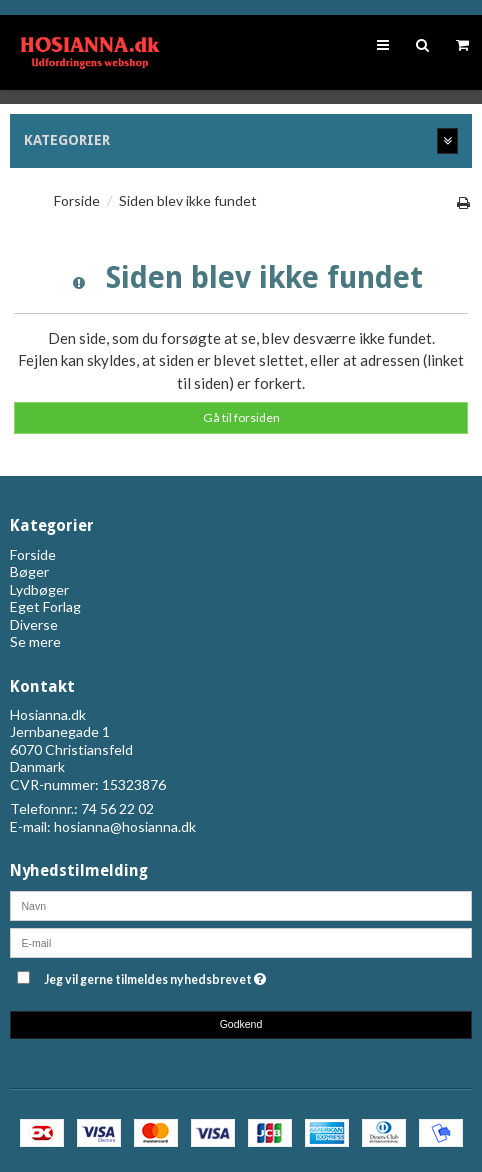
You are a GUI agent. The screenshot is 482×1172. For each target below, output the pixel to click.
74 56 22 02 (117, 808)
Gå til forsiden (241, 417)
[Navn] (241, 903)
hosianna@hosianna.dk (125, 826)
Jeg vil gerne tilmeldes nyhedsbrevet (204, 976)
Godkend (241, 1024)
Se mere (35, 641)
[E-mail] (241, 940)
